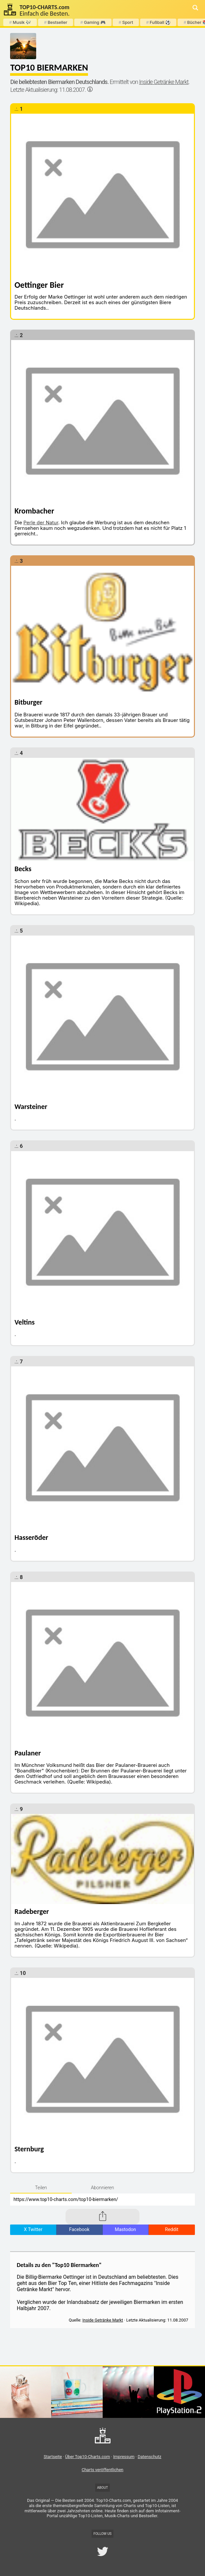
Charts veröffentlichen (103, 2469)
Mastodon (125, 2229)
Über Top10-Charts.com (87, 2456)
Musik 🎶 (20, 22)
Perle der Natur (40, 522)
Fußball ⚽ (158, 22)
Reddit (171, 2229)
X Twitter (33, 2229)
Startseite (53, 2456)
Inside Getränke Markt (163, 81)
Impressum (123, 2456)
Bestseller (55, 22)
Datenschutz (149, 2456)
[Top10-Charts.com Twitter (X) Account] (103, 2551)
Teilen (41, 2188)
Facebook (79, 2229)
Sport (126, 22)
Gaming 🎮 (93, 22)
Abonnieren (102, 2188)
